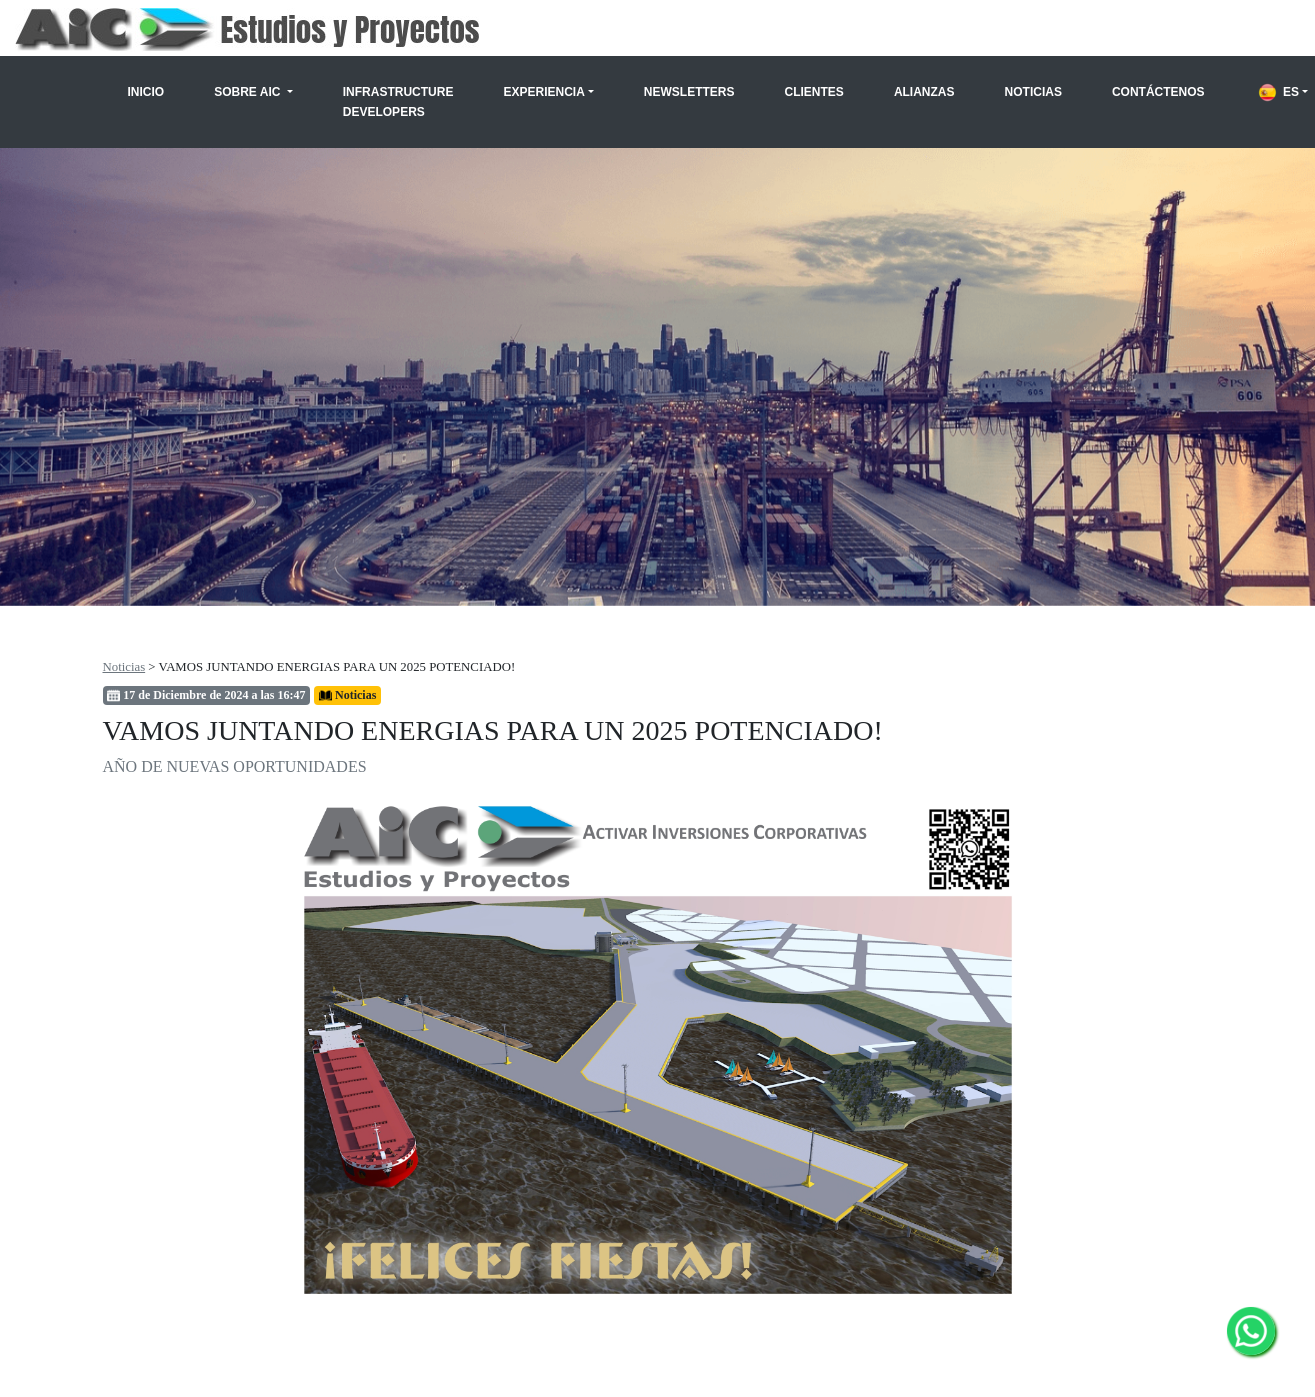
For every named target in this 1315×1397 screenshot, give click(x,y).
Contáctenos (1158, 92)
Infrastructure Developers (398, 102)
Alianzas (924, 92)
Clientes (814, 92)
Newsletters (689, 92)
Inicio (146, 92)
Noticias (1033, 92)
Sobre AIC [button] (249, 92)
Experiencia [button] (543, 92)
